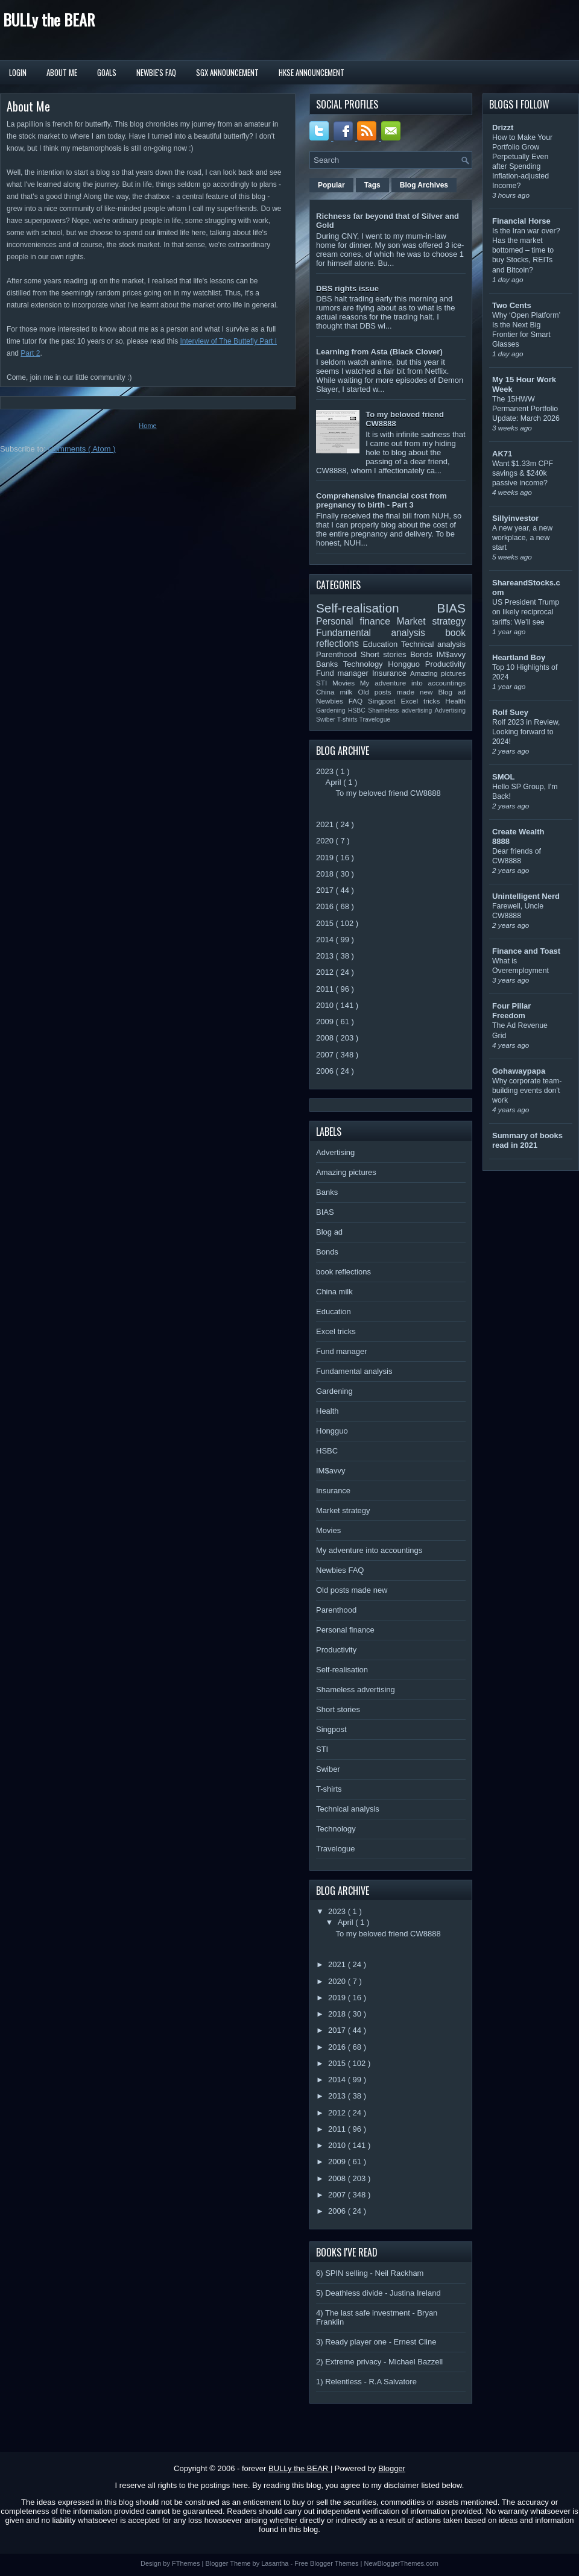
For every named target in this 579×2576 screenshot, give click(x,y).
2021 (326, 824)
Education (382, 644)
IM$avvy (451, 654)
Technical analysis (433, 644)
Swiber (326, 719)
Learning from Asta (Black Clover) (379, 351)
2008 (326, 1037)
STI (324, 683)
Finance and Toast (526, 951)
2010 (326, 1005)
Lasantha (275, 2563)
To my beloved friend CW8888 (387, 793)
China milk (337, 692)
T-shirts (348, 719)
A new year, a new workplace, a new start (522, 538)
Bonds (423, 654)
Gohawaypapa (518, 1070)
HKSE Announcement (311, 72)
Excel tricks (423, 701)
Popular (331, 185)
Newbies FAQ (342, 701)
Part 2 (30, 353)
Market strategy (431, 621)
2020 (326, 840)
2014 (326, 939)
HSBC (358, 710)
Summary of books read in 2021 (527, 1140)
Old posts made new (398, 692)
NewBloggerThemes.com (401, 2563)
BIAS (451, 608)
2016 (326, 906)
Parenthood (338, 654)
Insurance (391, 673)
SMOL (503, 776)
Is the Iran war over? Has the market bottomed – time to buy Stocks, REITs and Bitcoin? (526, 250)
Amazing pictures (438, 673)
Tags (372, 185)
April (335, 782)
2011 (326, 989)
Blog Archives (424, 185)
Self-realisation (376, 608)
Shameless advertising (401, 710)
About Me (61, 72)
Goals (106, 72)
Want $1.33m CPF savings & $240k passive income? (522, 473)
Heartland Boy (518, 657)
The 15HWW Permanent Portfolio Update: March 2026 (526, 409)
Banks (329, 664)
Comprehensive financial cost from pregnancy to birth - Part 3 (381, 500)
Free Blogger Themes (327, 2563)
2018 (326, 873)
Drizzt (502, 127)
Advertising (450, 710)
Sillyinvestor (515, 518)
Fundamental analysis (380, 633)
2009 (326, 1021)
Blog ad (452, 692)
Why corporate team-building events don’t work (527, 1090)
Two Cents (511, 305)
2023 (326, 771)
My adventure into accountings (413, 683)
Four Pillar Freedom (511, 1010)
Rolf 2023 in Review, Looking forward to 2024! (526, 732)
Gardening (332, 710)
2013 (326, 955)
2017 (326, 890)
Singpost (384, 701)
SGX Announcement (227, 72)
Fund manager (344, 673)
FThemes (187, 2563)
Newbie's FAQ (156, 72)
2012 (326, 972)
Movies (346, 683)
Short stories (385, 654)
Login (18, 72)
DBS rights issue (347, 288)
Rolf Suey (510, 712)
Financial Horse (521, 220)
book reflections (343, 1271)
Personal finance (356, 621)
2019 (326, 857)
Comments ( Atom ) (82, 448)
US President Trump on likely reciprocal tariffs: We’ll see (525, 612)
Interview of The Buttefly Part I (228, 341)
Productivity (445, 664)
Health (455, 701)
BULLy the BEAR (49, 19)
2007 (326, 1054)
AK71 (502, 453)
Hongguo (406, 664)
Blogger (391, 2468)
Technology (365, 664)
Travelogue (375, 719)
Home (147, 425)
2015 (326, 923)
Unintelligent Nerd (526, 896)
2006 (326, 1070)
